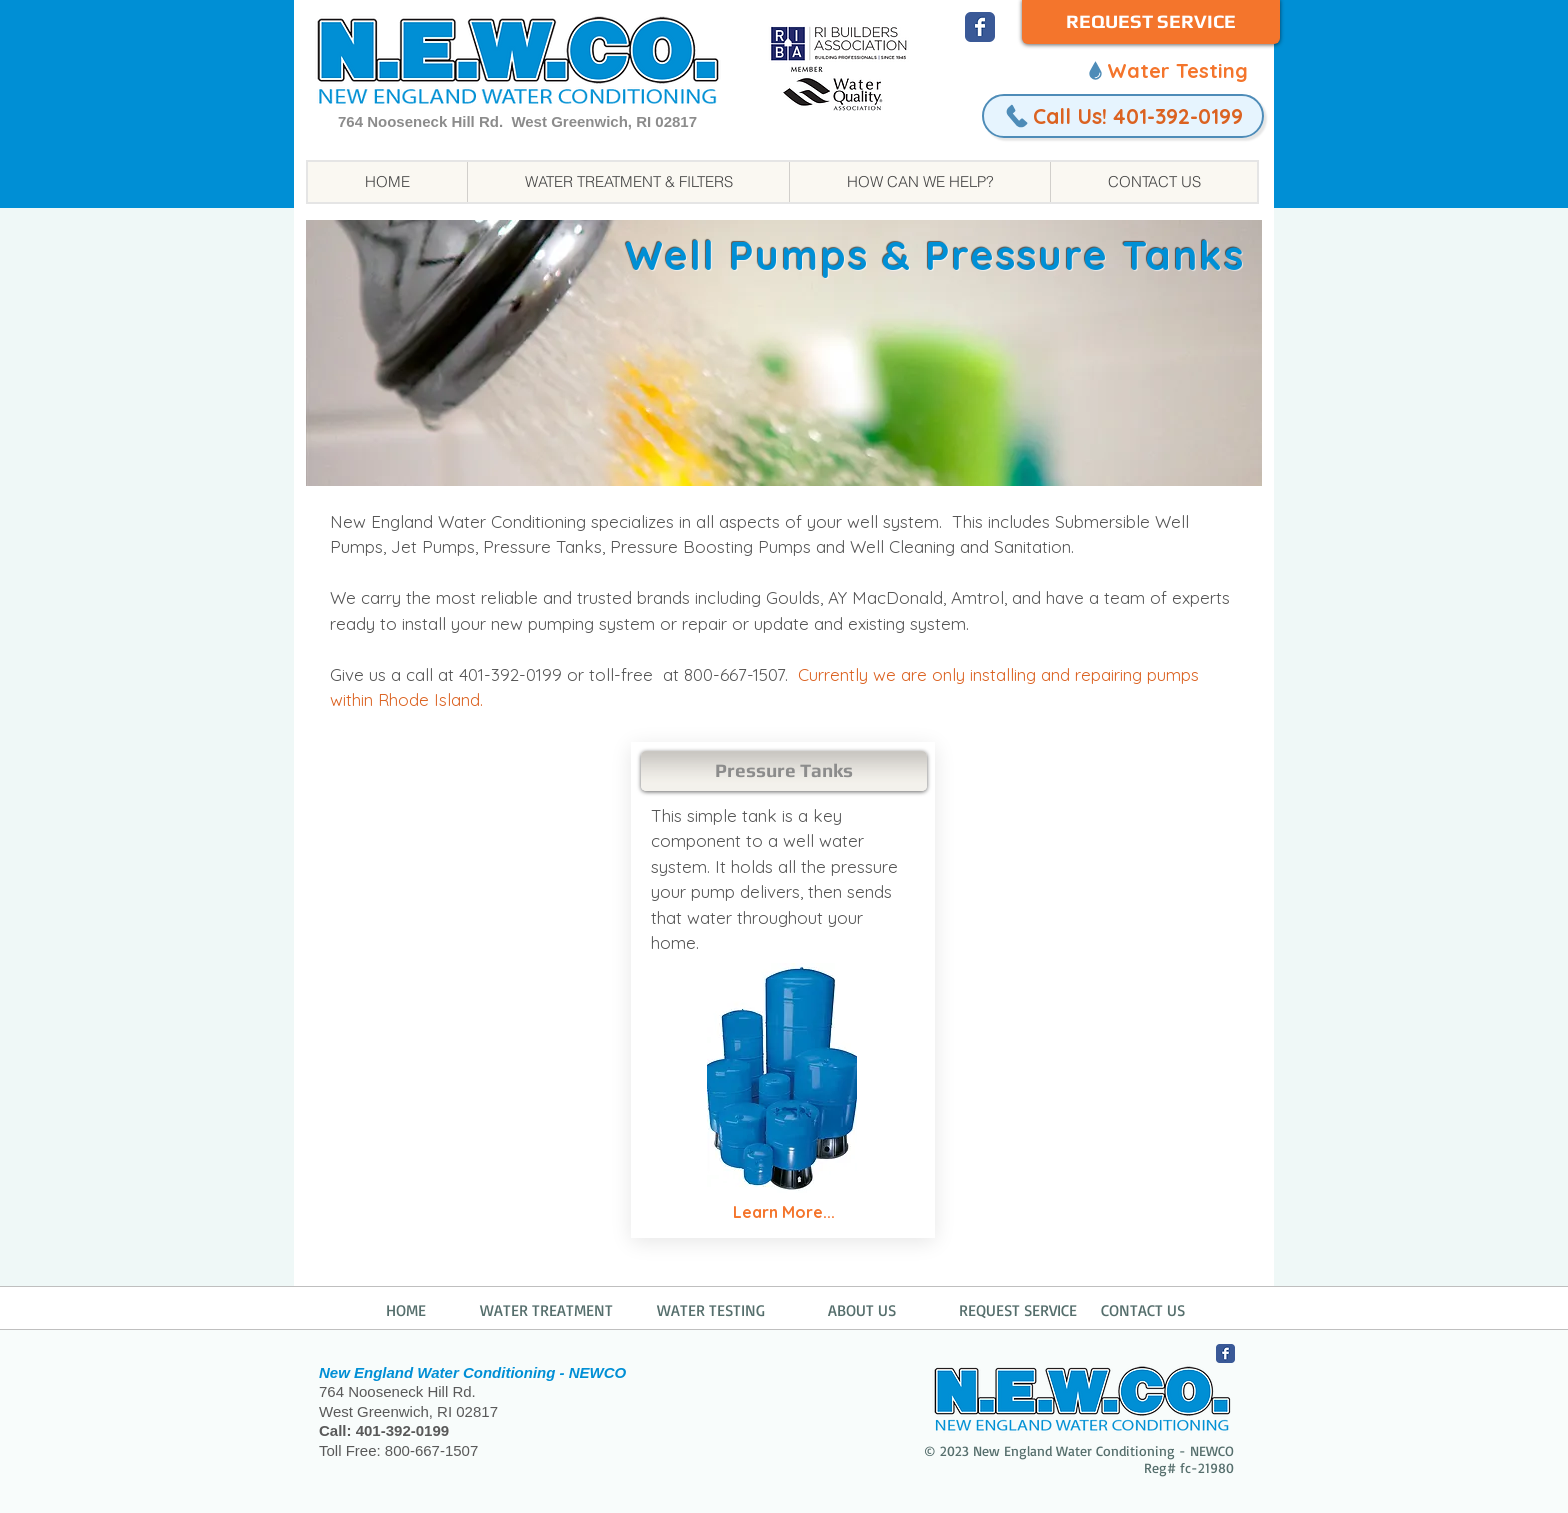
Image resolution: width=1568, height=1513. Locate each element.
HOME (406, 1310)
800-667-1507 (431, 1450)
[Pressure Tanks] (784, 771)
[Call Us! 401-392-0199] (1123, 116)
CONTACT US (1143, 1310)
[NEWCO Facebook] (980, 27)
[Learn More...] (784, 1213)
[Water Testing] (1166, 70)
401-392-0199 (402, 1430)
